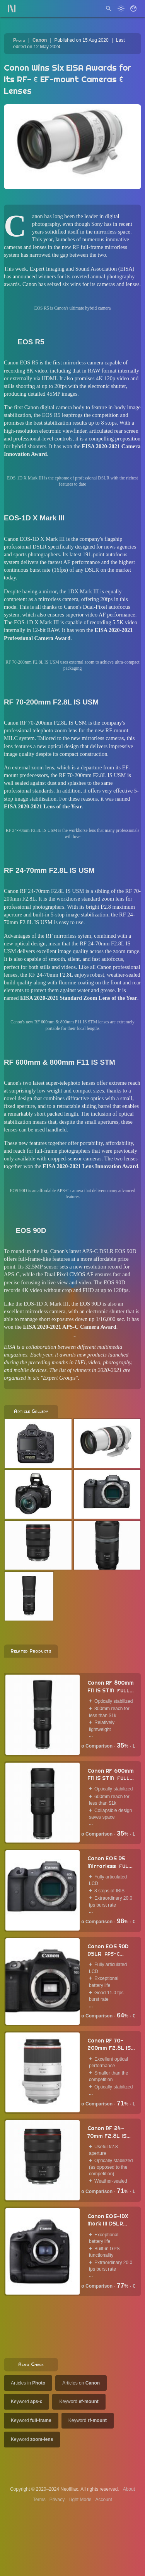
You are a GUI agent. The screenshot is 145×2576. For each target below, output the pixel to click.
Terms (39, 2499)
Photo (19, 40)
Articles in (28, 2383)
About (129, 2489)
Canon (39, 40)
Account (104, 2499)
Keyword (26, 2401)
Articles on (81, 2383)
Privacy (57, 2499)
